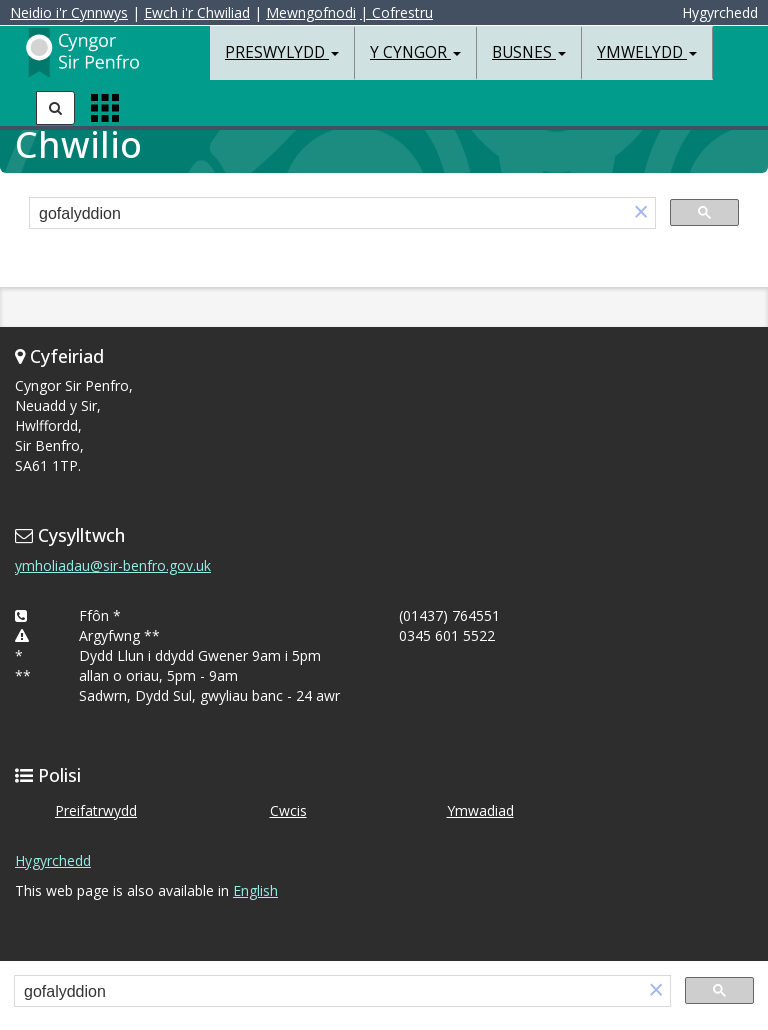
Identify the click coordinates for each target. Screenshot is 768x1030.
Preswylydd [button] (282, 52)
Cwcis (288, 810)
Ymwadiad (480, 810)
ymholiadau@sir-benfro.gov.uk (113, 565)
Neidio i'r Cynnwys (69, 12)
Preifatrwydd (96, 810)
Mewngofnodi (311, 12)
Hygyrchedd (53, 860)
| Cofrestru (396, 12)
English (255, 890)
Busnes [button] (529, 52)
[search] (328, 214)
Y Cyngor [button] (415, 52)
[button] (641, 213)
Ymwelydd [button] (647, 52)
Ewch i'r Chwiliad (197, 12)
